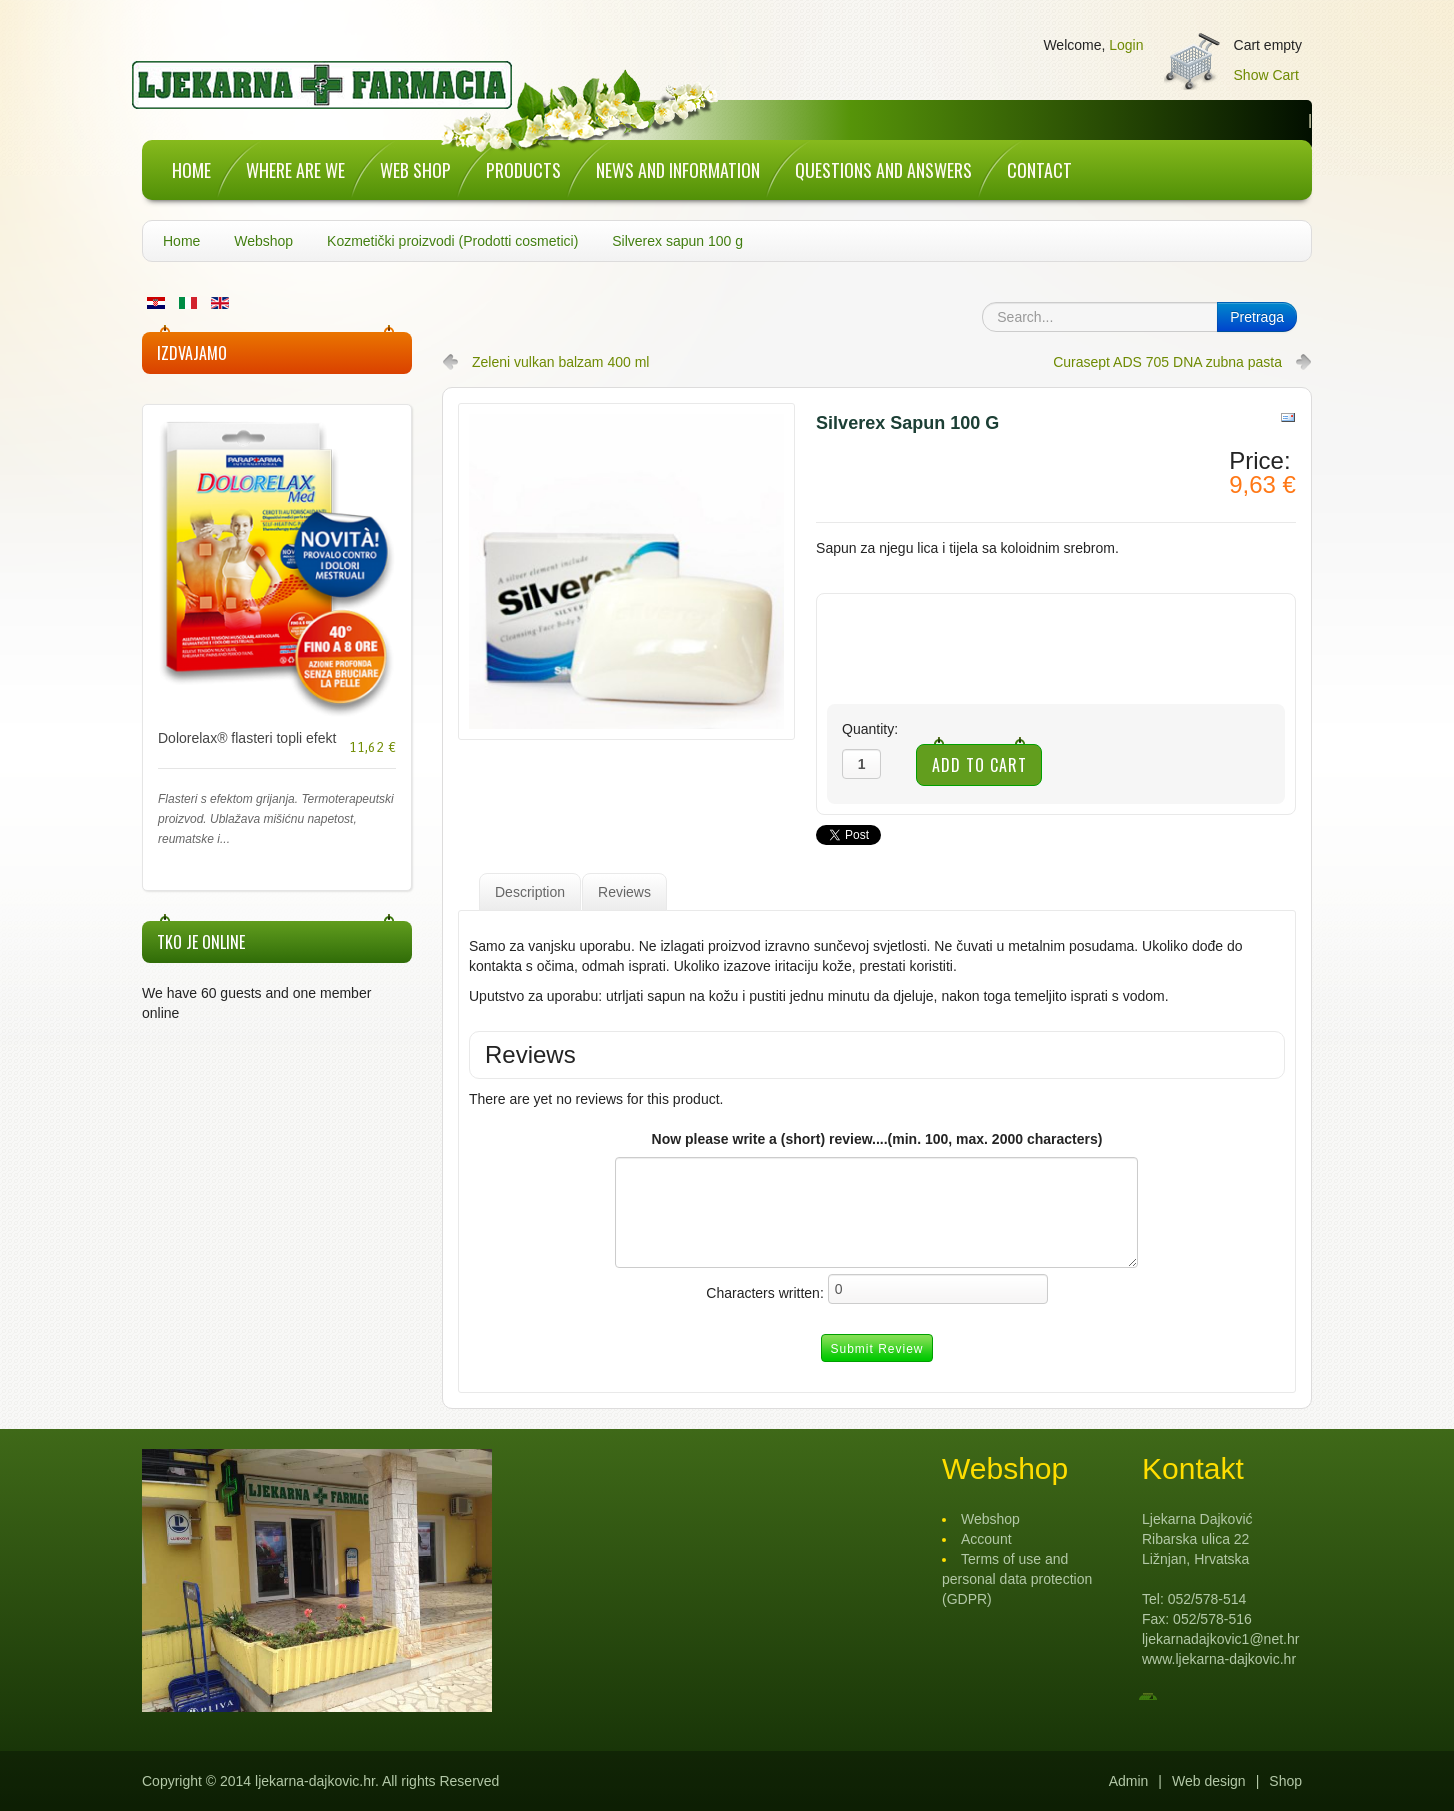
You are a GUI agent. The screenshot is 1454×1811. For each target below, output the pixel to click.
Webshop (263, 241)
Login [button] (1126, 45)
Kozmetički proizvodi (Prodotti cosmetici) (452, 241)
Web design (1209, 1781)
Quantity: (870, 729)
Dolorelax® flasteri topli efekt (247, 738)
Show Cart (1266, 75)
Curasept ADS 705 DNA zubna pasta (1167, 362)
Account (986, 1539)
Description (530, 892)
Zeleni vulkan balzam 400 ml (560, 362)
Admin (1129, 1781)
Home (181, 241)
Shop (1285, 1781)
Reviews (624, 892)
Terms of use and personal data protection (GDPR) (1017, 1579)
